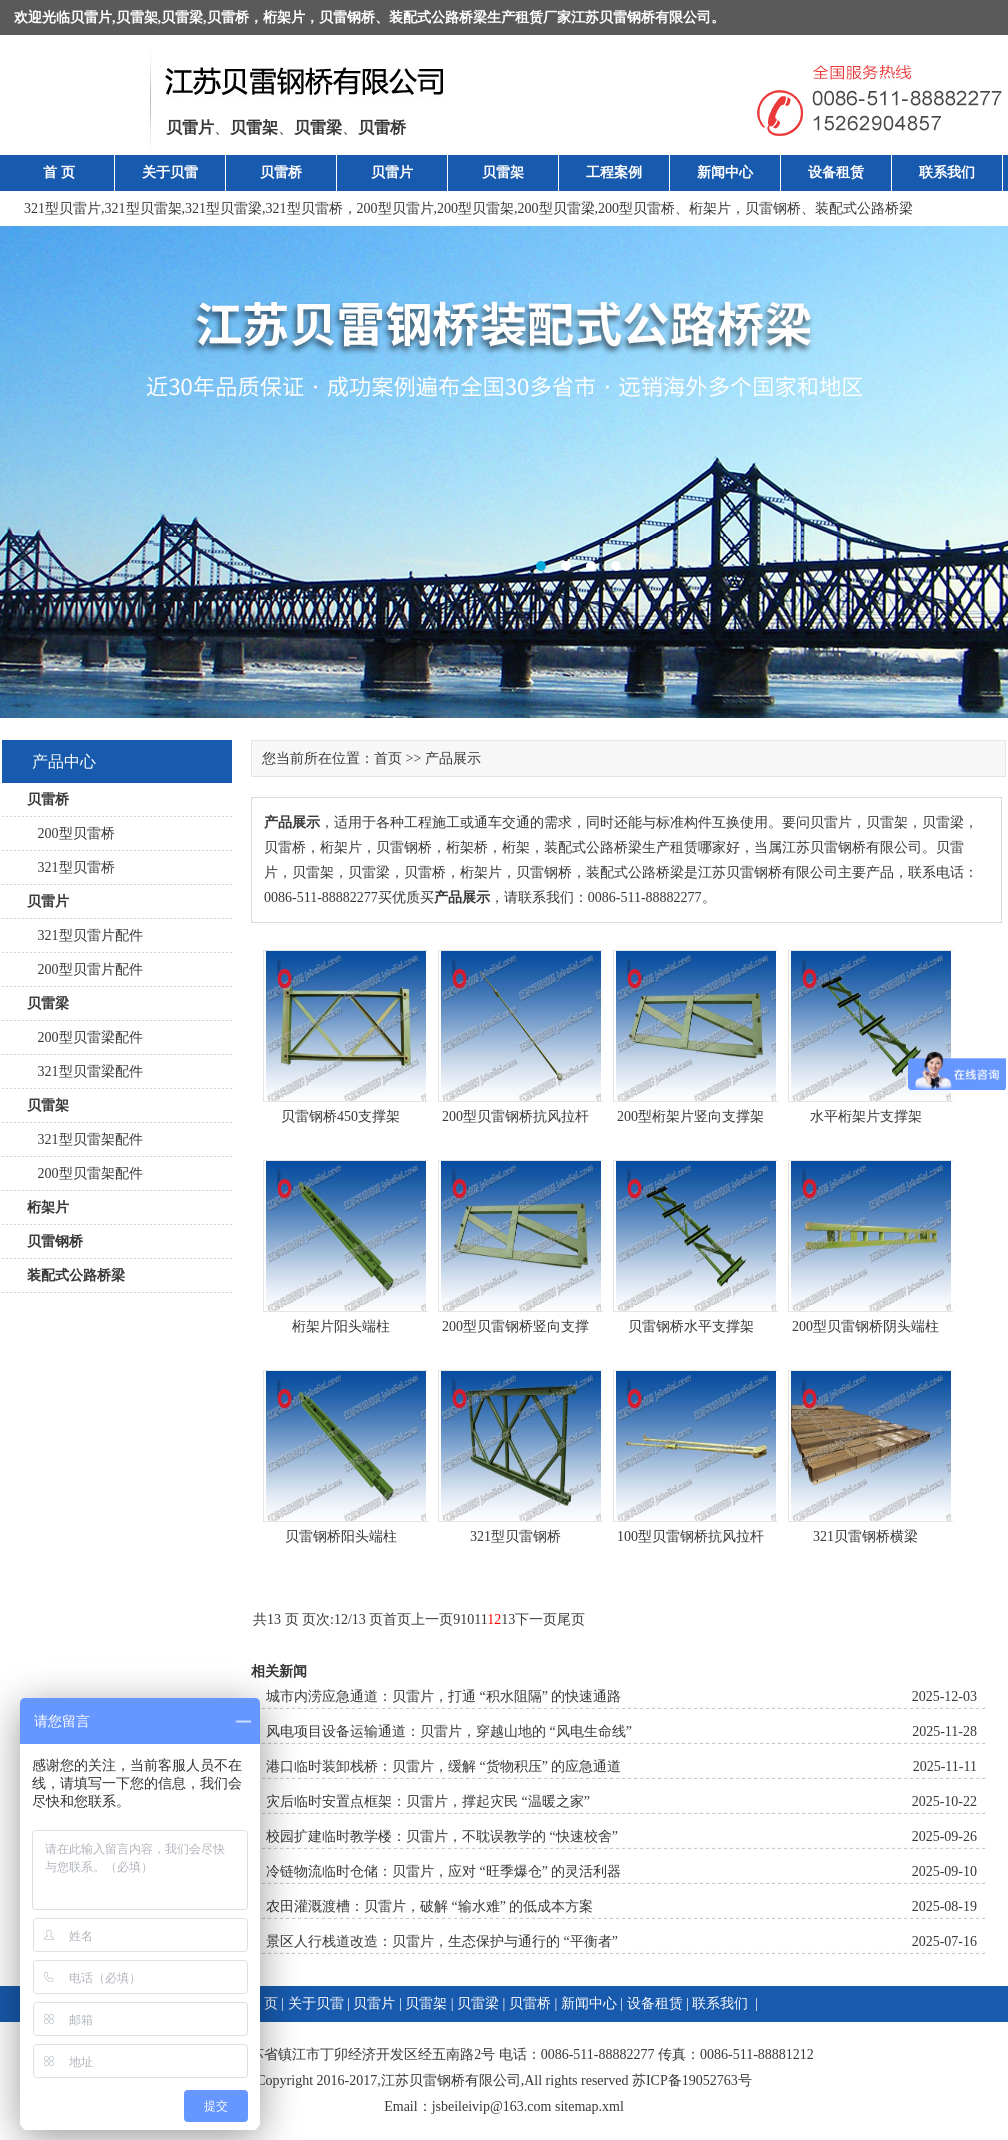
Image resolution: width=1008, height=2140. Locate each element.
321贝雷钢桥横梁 (865, 1536)
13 (508, 1619)
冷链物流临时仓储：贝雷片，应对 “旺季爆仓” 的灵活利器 (443, 1871)
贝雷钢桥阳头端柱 (341, 1536)
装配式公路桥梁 (438, 17)
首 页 (59, 172)
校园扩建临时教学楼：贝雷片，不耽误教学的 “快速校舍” (442, 1836)
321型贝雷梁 (223, 208)
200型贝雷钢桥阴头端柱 (865, 1326)
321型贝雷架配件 (85, 1139)
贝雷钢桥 (347, 17)
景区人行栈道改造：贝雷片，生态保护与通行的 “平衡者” (442, 1941)
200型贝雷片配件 (85, 969)
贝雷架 (137, 17)
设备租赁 (836, 172)
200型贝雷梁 (556, 208)
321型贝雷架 (143, 208)
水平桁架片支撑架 (866, 1116)
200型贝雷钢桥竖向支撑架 (515, 1330)
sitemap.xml (589, 2106)
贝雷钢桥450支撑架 (340, 1116)
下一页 (536, 1619)
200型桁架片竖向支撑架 (690, 1116)
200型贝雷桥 (636, 208)
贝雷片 (91, 17)
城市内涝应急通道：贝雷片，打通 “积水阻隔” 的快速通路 (443, 1696)
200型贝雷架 (475, 208)
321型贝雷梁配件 (85, 1071)
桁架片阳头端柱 (341, 1326)
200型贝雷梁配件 (85, 1037)
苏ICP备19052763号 (692, 2080)
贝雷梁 (182, 17)
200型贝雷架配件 (85, 1173)
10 (467, 1619)
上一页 (432, 1619)
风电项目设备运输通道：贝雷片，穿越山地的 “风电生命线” (449, 1731)
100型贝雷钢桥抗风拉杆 (690, 1536)
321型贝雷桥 (304, 208)
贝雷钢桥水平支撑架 (691, 1326)
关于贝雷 (170, 172)
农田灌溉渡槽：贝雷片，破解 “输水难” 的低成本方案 (429, 1906)
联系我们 (947, 172)
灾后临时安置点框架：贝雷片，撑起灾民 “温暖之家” (428, 1801)
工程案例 (614, 172)
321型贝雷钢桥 (515, 1536)
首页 (388, 758)
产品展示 (453, 758)
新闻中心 (725, 172)
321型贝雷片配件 (85, 935)
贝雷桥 (228, 17)
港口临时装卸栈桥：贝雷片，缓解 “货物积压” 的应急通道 (443, 1766)
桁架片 (284, 17)
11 (480, 1619)
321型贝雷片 (62, 208)
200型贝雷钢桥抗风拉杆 (515, 1116)
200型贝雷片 (395, 208)
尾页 (571, 1619)
